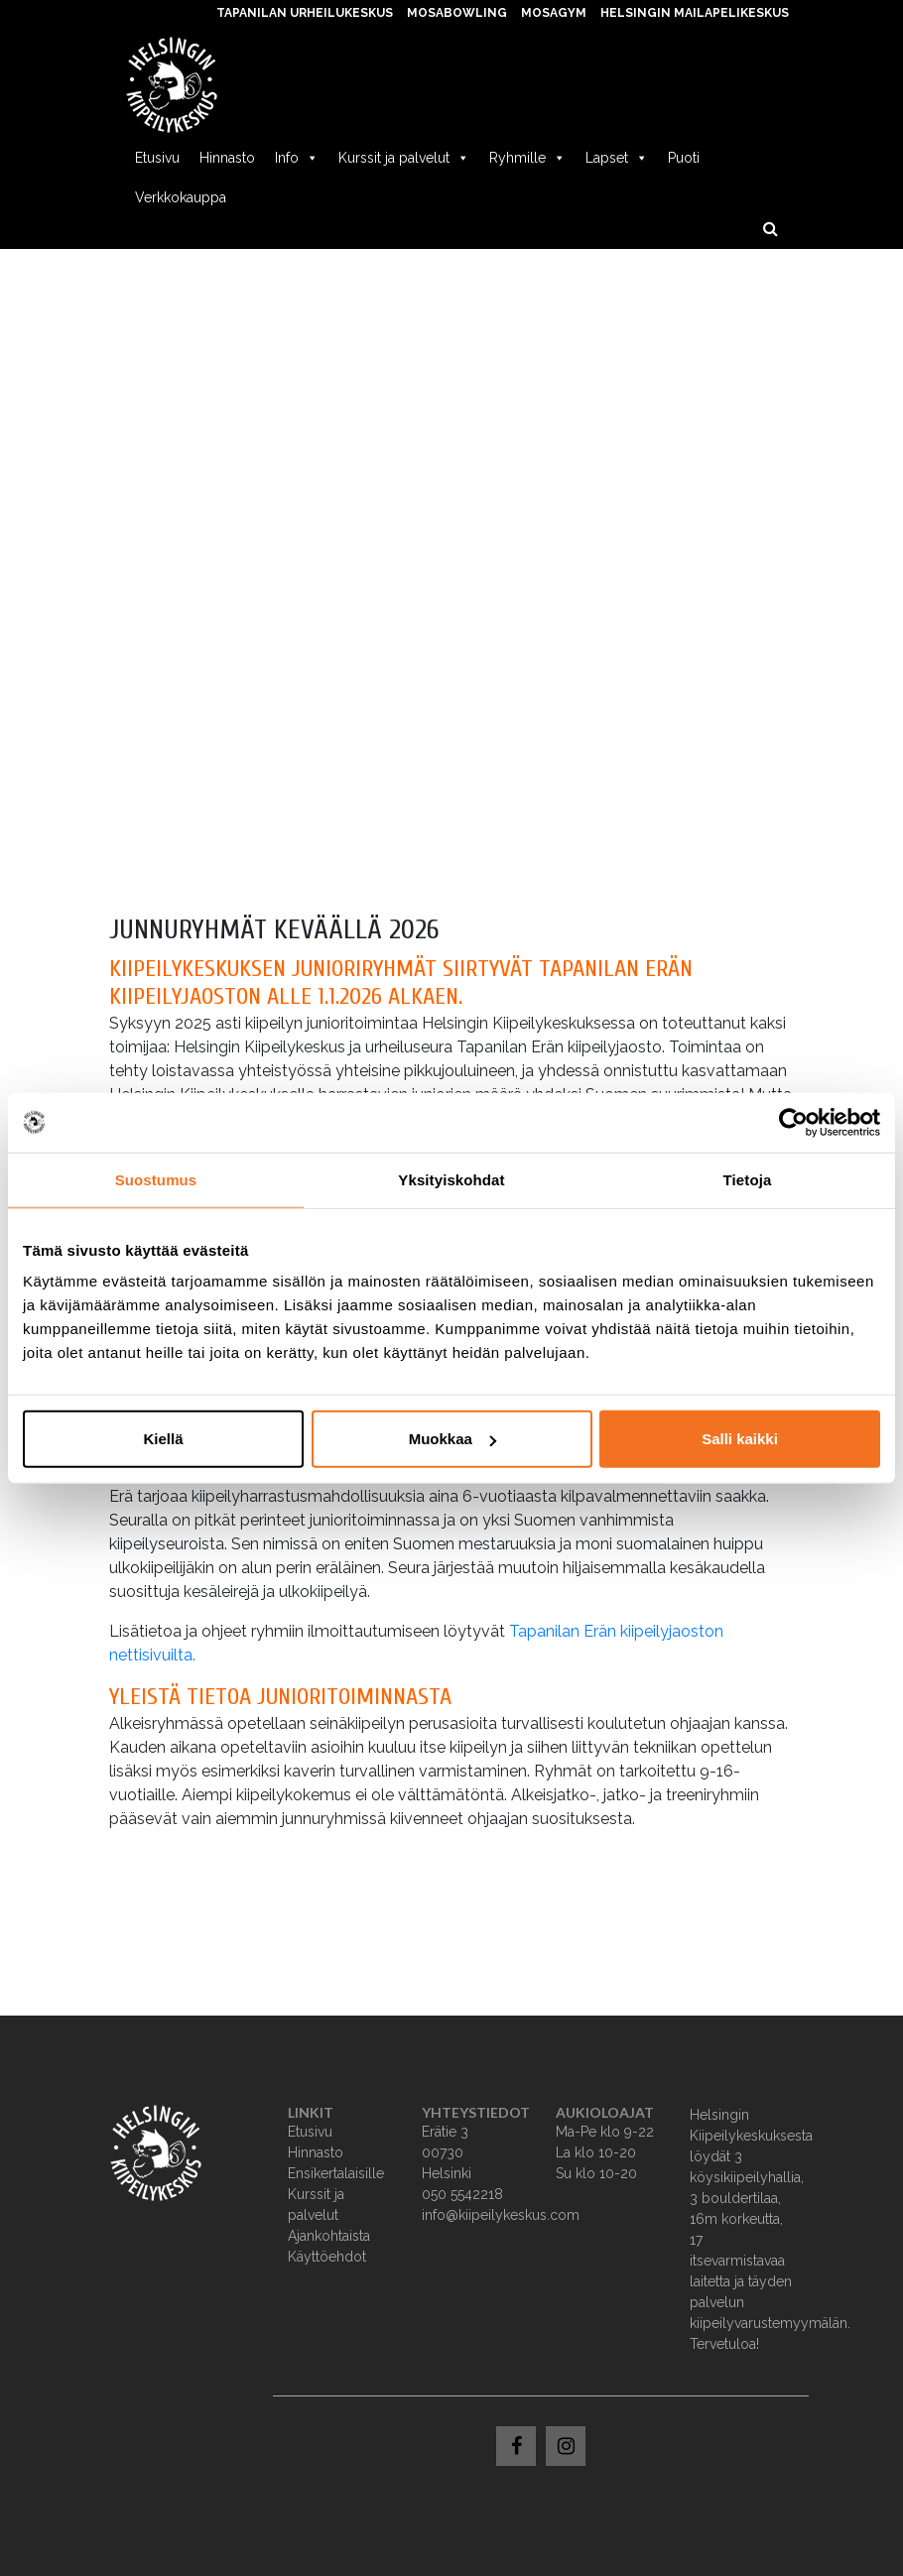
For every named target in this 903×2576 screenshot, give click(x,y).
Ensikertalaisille (336, 2173)
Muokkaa (452, 1438)
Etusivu (157, 158)
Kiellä (163, 1438)
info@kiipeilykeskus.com (501, 2215)
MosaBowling (457, 13)
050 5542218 (462, 2194)
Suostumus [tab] (156, 1178)
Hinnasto (227, 158)
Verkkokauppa (180, 197)
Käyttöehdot (327, 2257)
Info (297, 158)
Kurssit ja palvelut (403, 158)
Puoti (684, 158)
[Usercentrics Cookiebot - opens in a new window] (793, 1122)
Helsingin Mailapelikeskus (694, 13)
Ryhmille (527, 158)
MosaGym (553, 13)
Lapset (616, 158)
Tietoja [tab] (747, 1178)
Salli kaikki (740, 1438)
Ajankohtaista (329, 2236)
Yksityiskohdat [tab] (451, 1178)
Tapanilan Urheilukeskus (304, 13)
